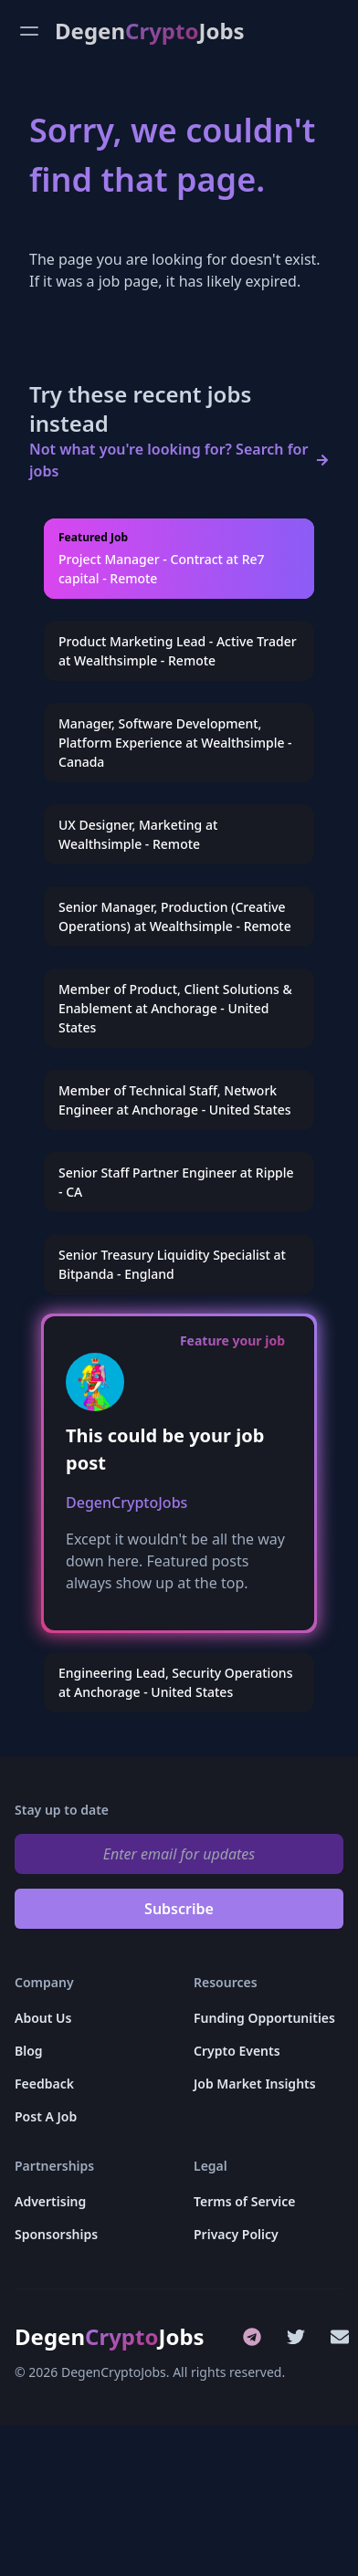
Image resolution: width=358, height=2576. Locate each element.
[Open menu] (29, 31)
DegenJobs (150, 31)
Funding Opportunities (264, 2017)
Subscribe (179, 1909)
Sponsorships (56, 2234)
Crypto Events (237, 2050)
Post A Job (46, 2116)
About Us (43, 2017)
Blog (29, 2050)
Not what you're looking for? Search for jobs (168, 460)
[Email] (339, 2337)
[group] (179, 558)
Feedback (44, 2083)
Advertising (50, 2201)
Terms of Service (245, 2201)
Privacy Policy (236, 2234)
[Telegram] (252, 2337)
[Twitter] (296, 2337)
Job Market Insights (255, 2083)
